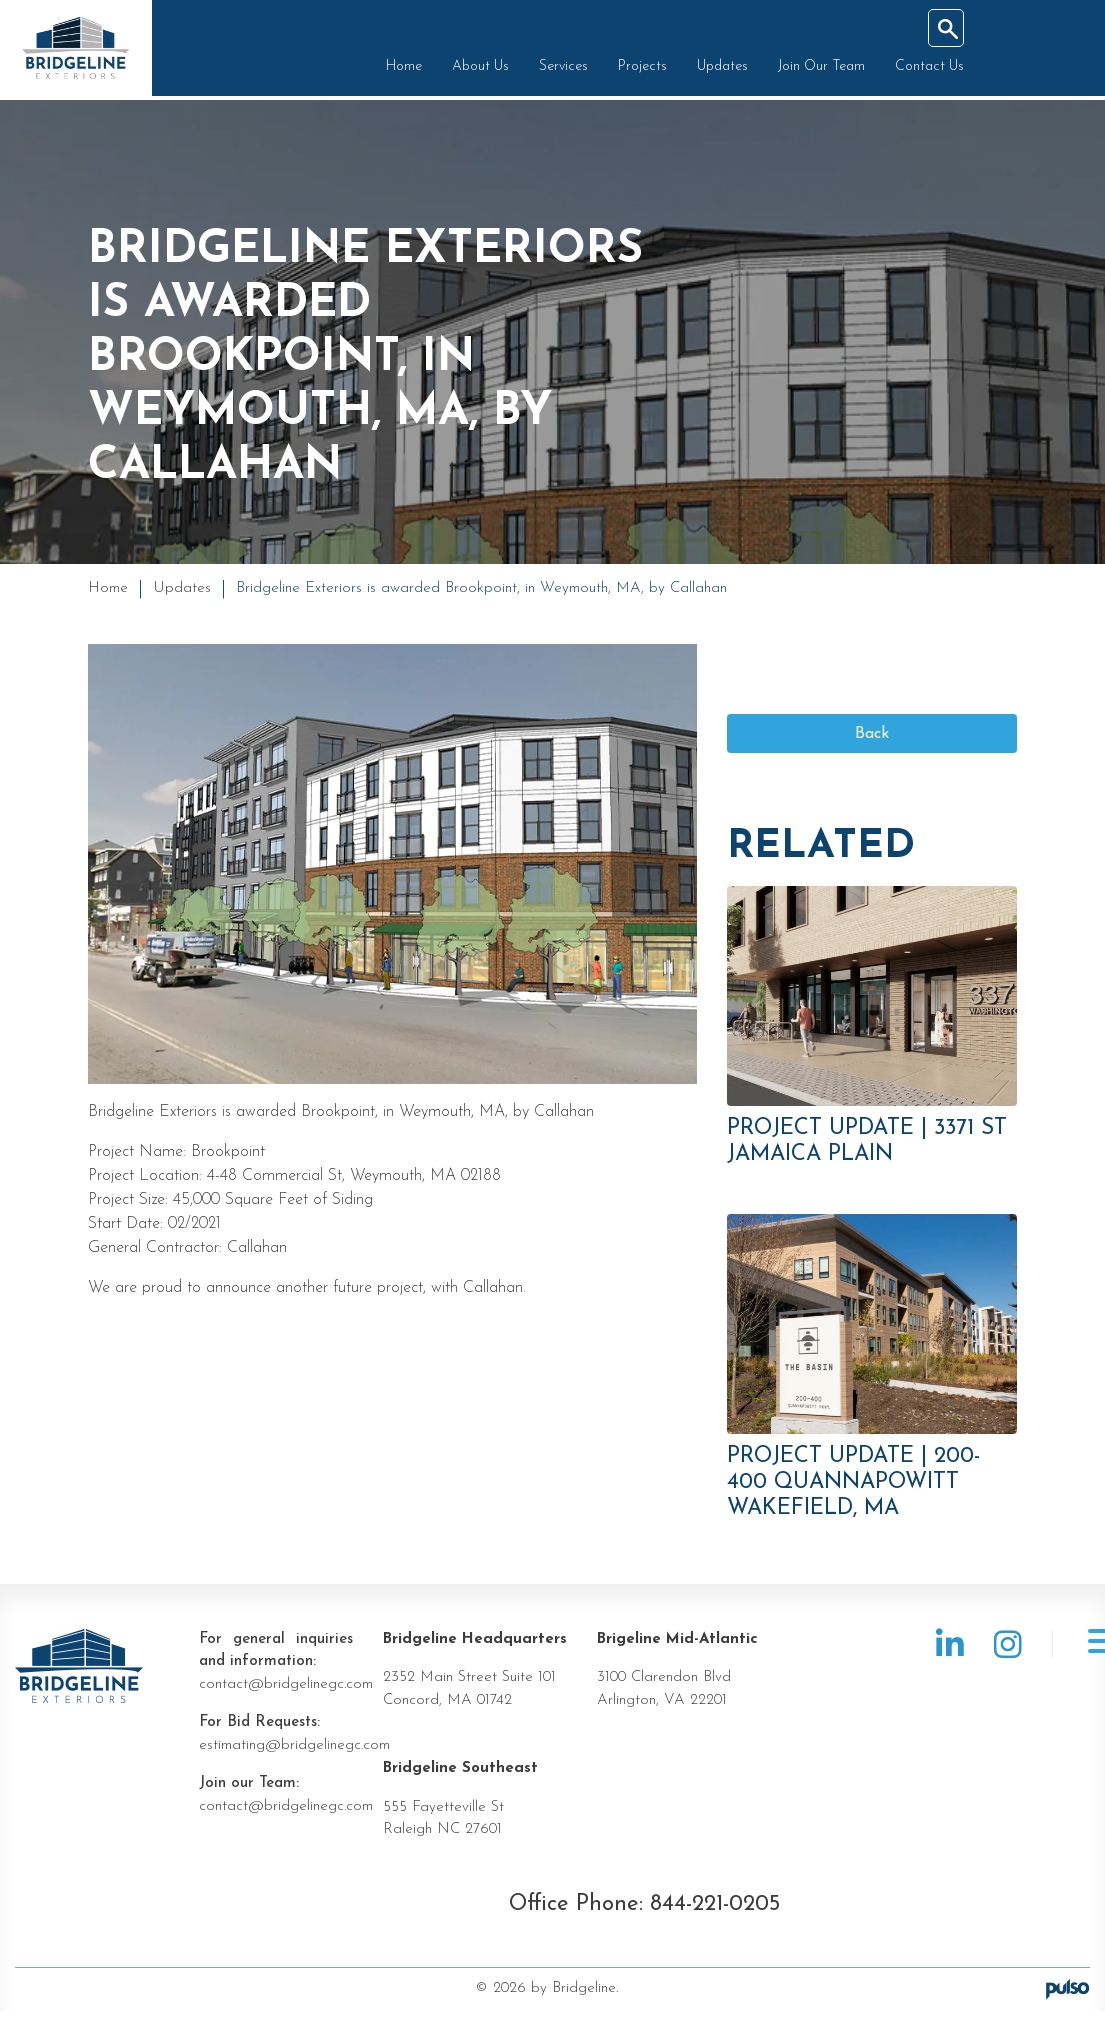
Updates (717, 69)
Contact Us (924, 69)
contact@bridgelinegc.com (286, 1695)
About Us (475, 69)
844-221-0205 (715, 1915)
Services (558, 69)
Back (872, 744)
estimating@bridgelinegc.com (294, 1756)
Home (399, 69)
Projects (637, 69)
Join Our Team (816, 69)
